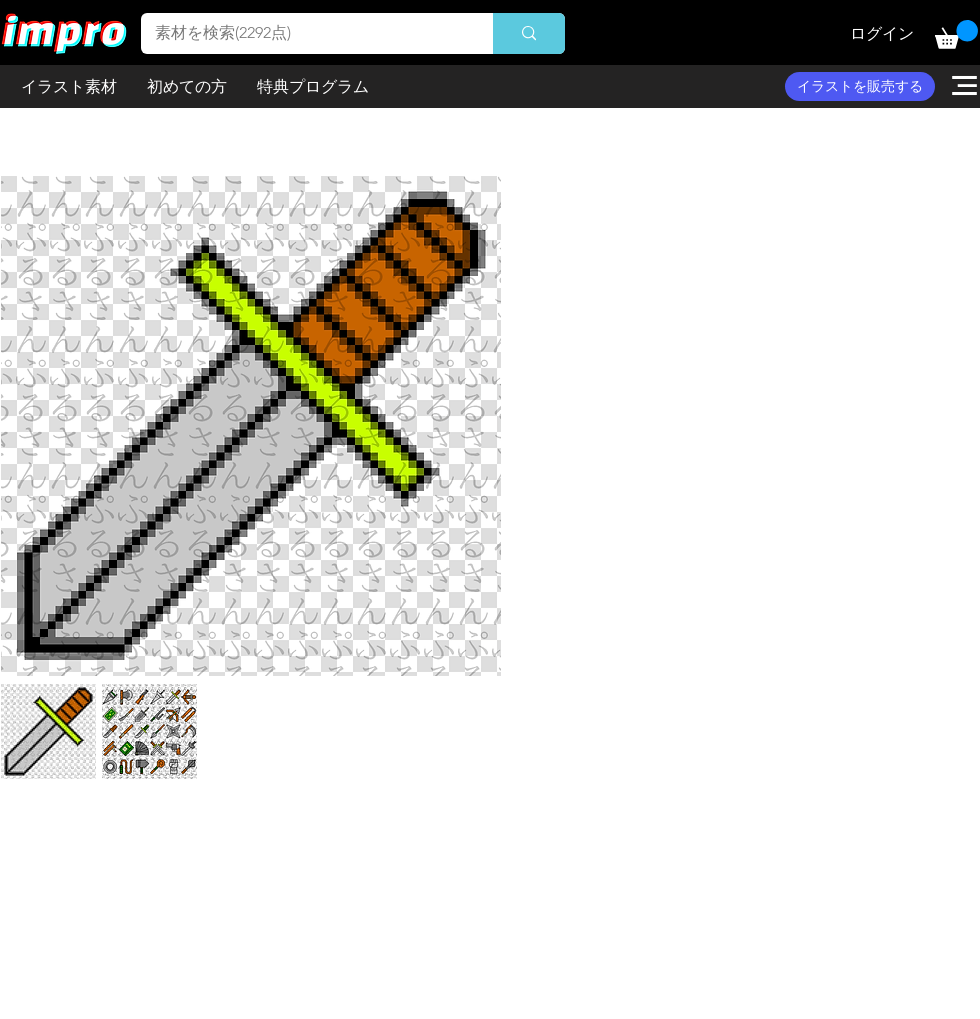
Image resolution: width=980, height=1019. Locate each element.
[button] (956, 34)
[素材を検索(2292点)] (303, 33)
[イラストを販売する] (860, 86)
